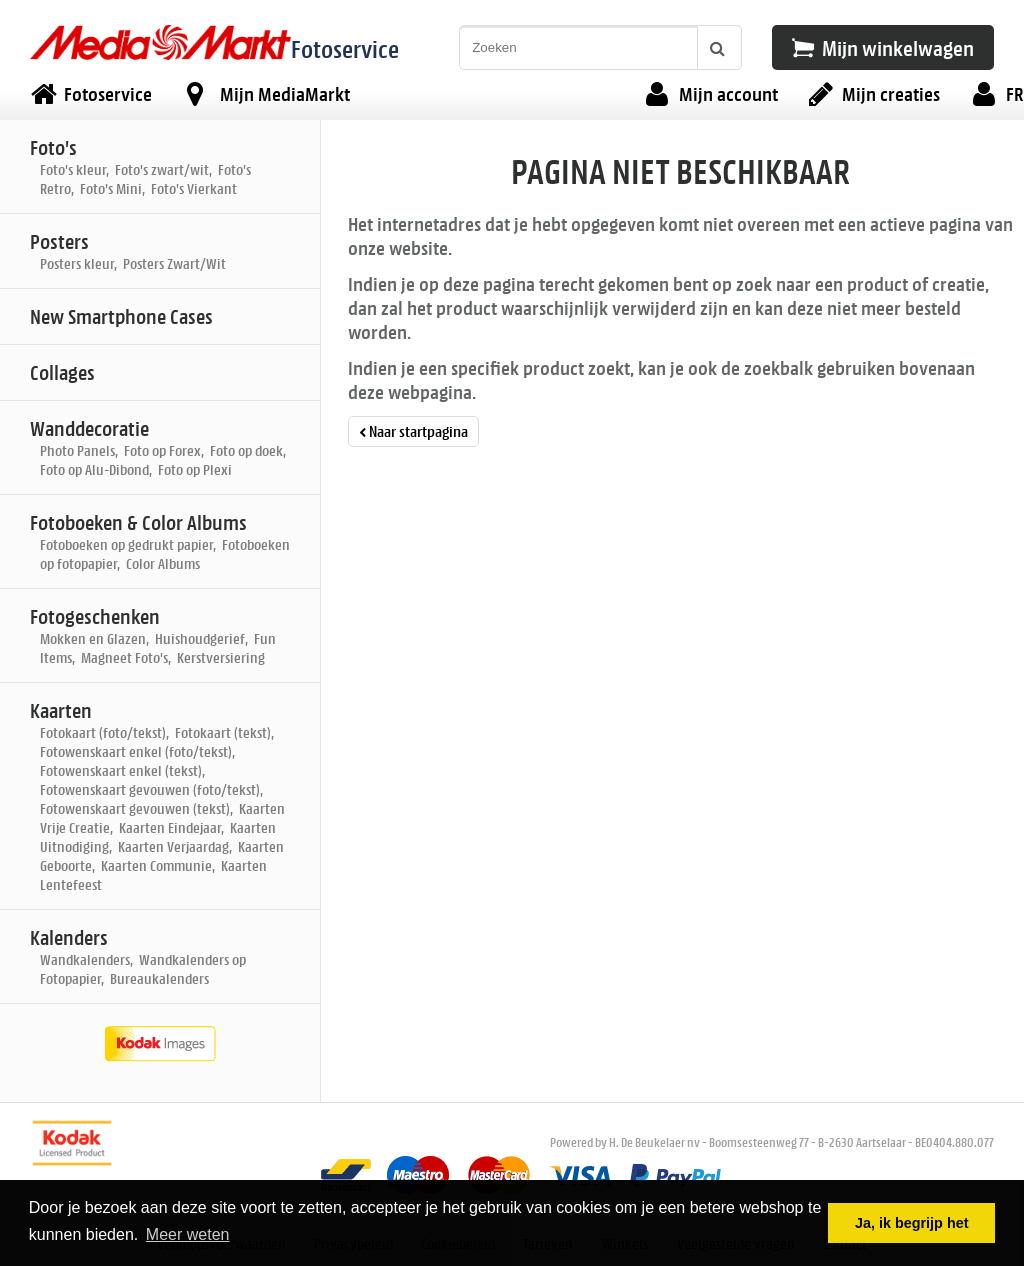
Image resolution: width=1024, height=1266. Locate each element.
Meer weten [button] (188, 1234)
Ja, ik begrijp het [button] (912, 1223)
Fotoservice (345, 48)
